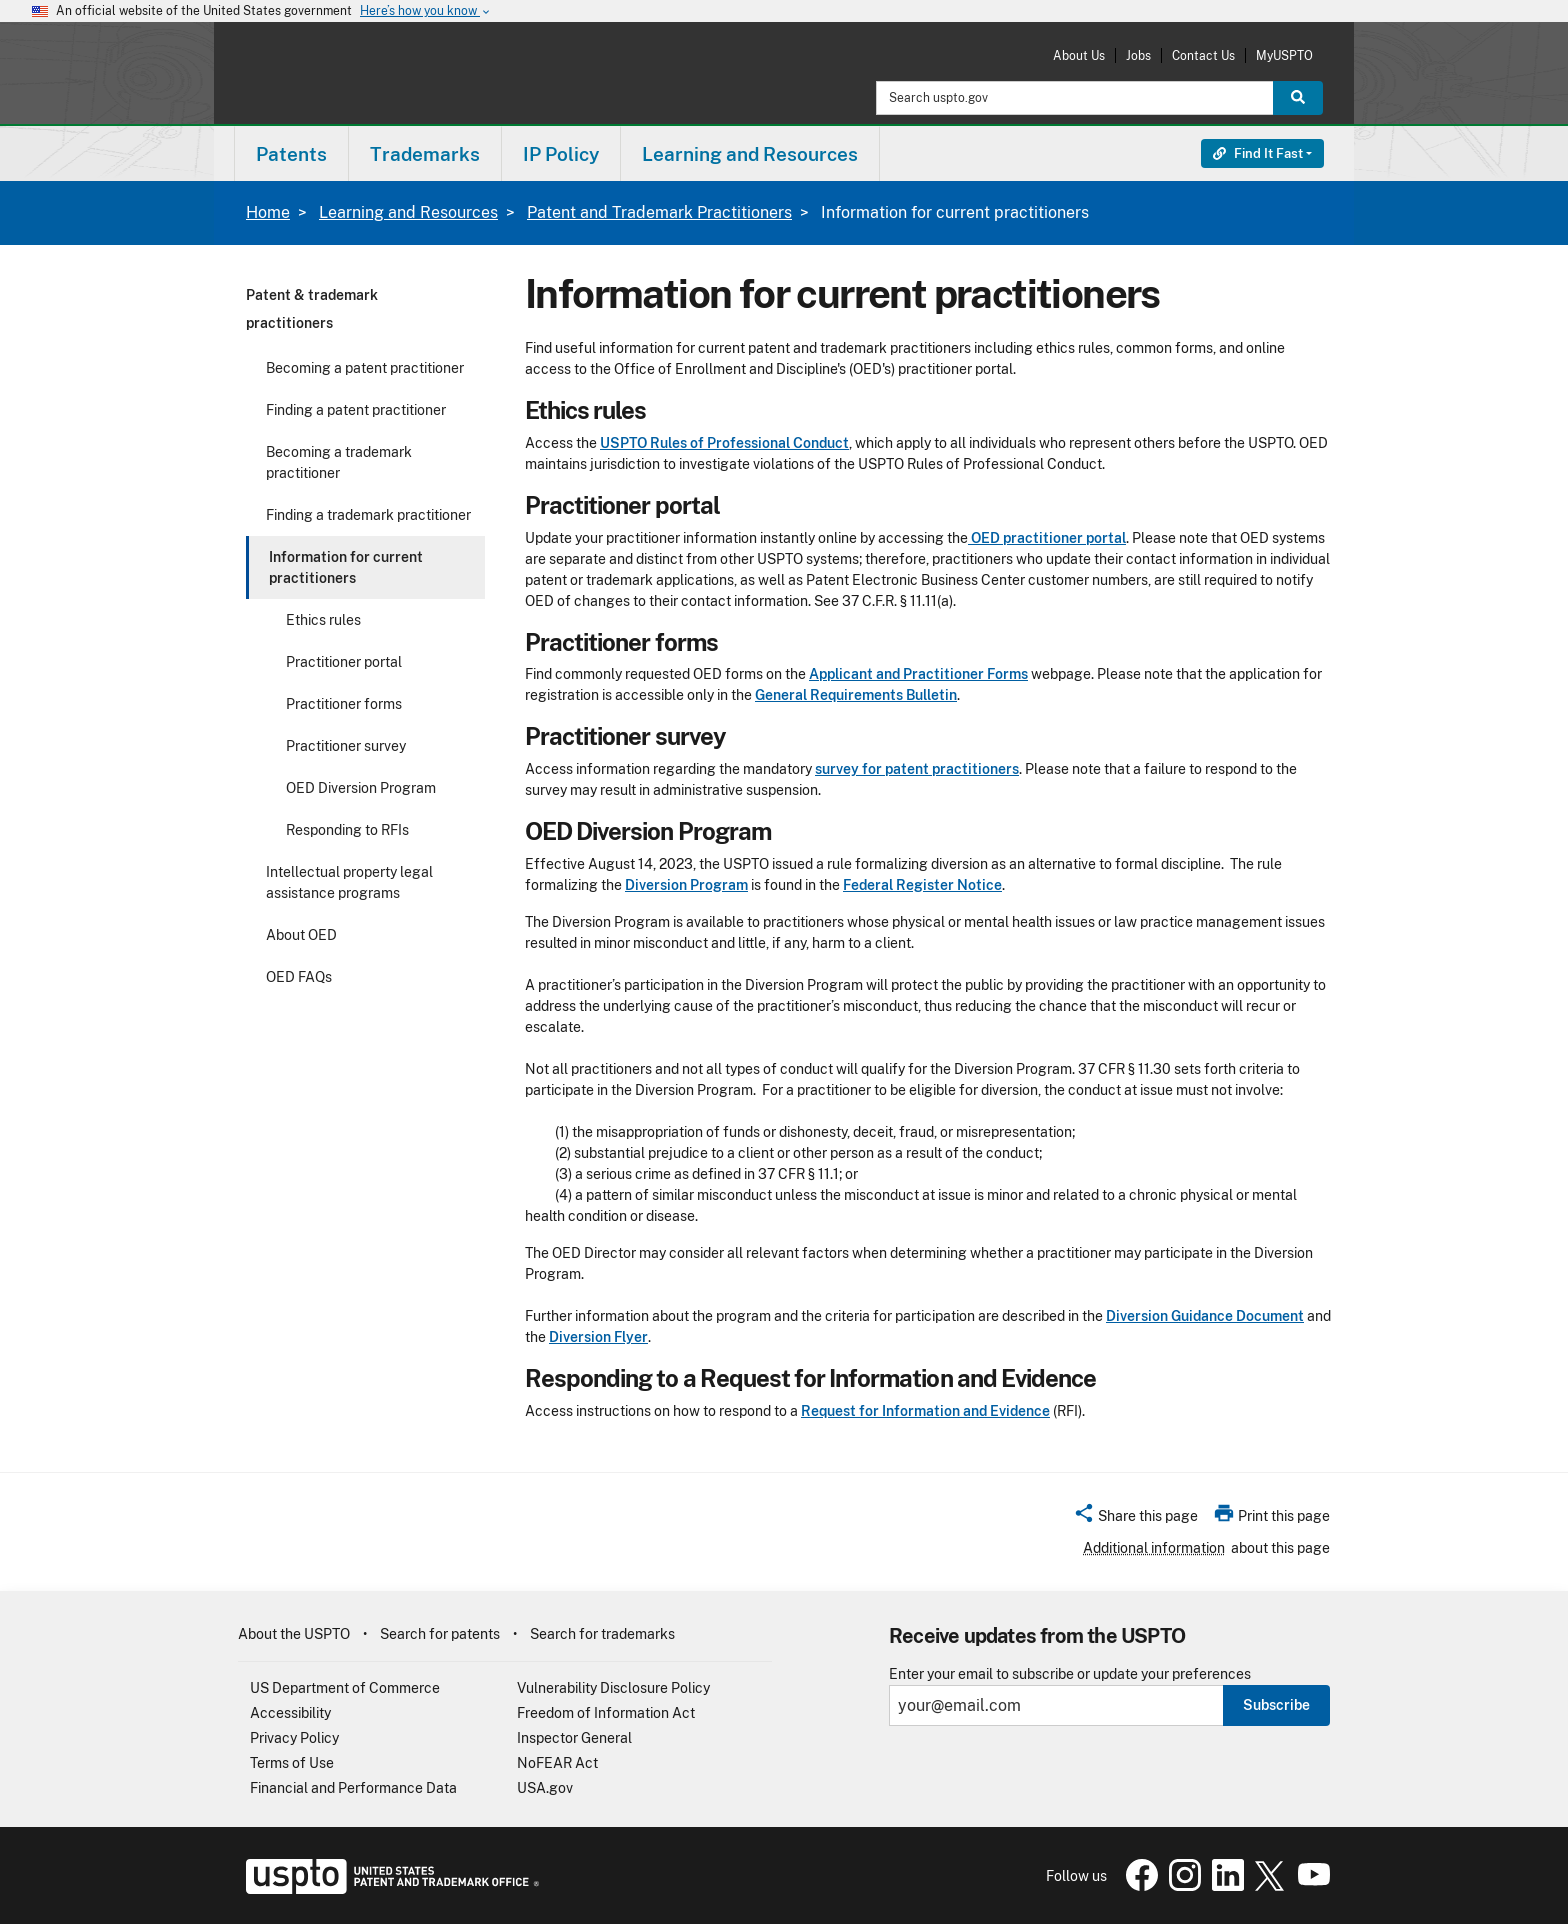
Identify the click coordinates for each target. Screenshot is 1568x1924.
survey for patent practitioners (917, 769)
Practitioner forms (344, 704)
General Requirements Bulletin (856, 695)
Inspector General (574, 1738)
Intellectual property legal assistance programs (349, 882)
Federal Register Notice (922, 885)
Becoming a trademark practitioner (339, 462)
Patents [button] (291, 154)
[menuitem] (291, 153)
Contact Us (1203, 55)
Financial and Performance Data (353, 1788)
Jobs (1138, 55)
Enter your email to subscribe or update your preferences (1070, 1674)
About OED (301, 935)
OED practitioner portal (1047, 538)
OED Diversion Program (361, 788)
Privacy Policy (294, 1738)
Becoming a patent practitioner (365, 368)
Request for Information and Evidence (925, 1411)
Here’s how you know (426, 11)
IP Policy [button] (561, 154)
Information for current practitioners (346, 567)
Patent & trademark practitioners (312, 309)
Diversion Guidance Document (1205, 1316)
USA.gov (545, 1788)
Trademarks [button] (425, 154)
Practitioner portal (344, 662)
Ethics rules (323, 620)
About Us (1079, 55)
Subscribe (1276, 1705)
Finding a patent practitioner (356, 410)
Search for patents (440, 1634)
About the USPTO (294, 1634)
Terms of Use (292, 1763)
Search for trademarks (602, 1634)
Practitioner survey (346, 746)
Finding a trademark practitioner (368, 515)
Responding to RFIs (347, 830)
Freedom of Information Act (606, 1713)
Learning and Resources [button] (750, 154)
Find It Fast (1258, 153)
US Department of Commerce (345, 1688)
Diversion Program (686, 885)
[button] (1135, 1519)
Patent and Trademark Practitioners (659, 212)
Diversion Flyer (598, 1337)
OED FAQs (299, 977)
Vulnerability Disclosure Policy (613, 1688)
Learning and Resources (408, 212)
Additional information (1154, 1548)
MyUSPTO (1284, 55)
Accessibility (290, 1713)
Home (268, 212)
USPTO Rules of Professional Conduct (724, 443)
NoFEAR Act (557, 1763)
